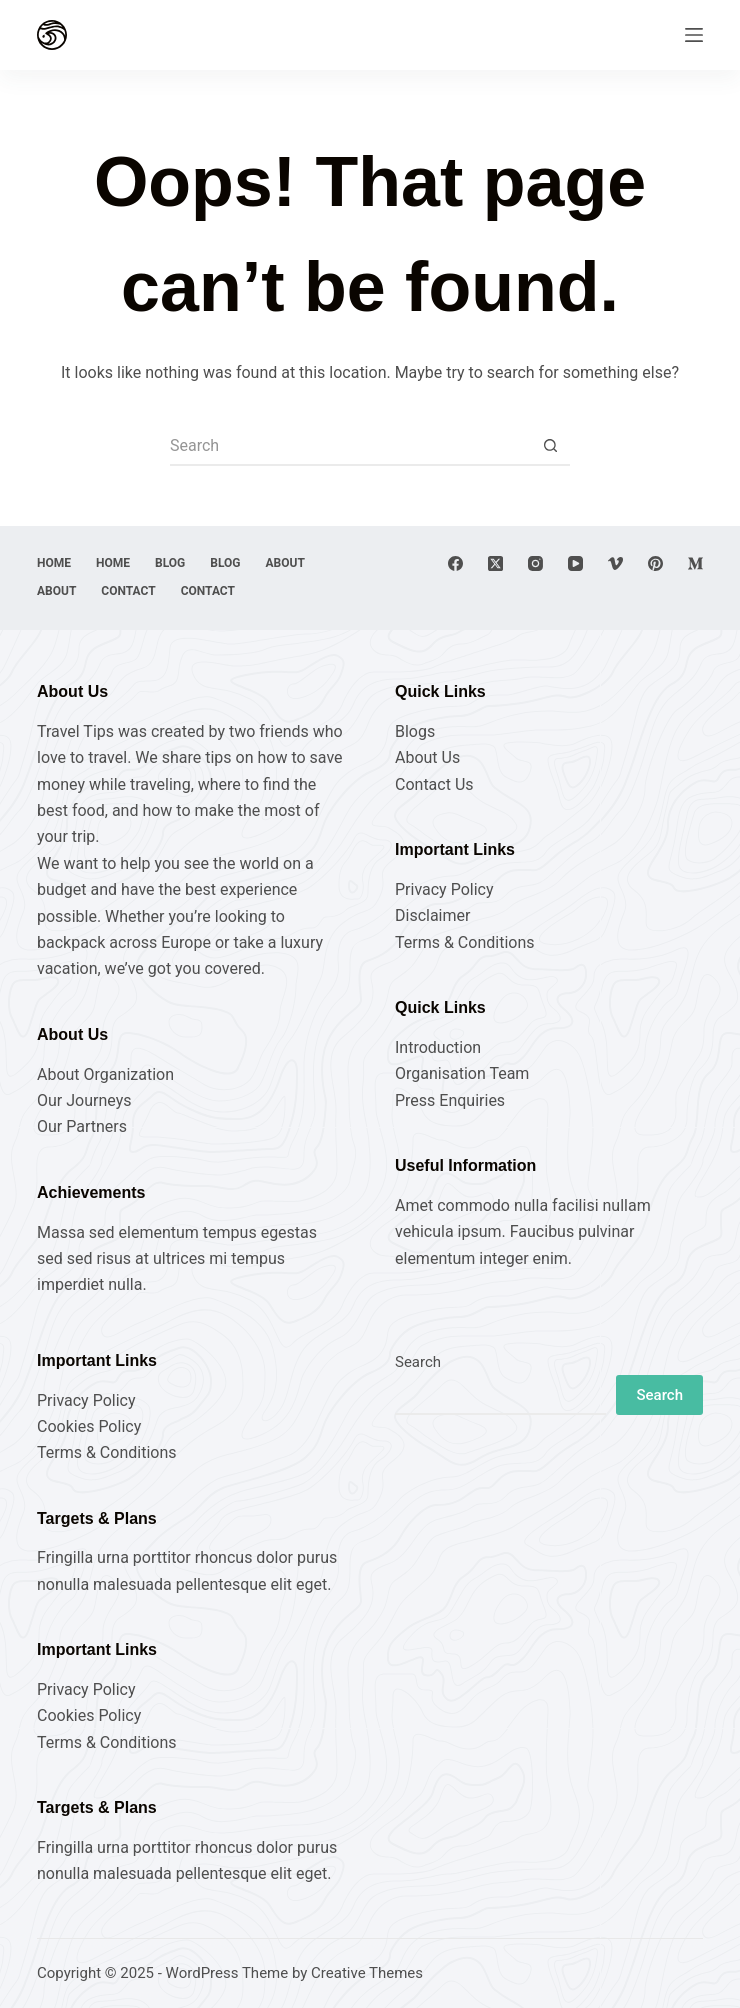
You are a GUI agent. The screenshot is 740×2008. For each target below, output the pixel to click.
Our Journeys (84, 1100)
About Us (427, 757)
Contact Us (434, 784)
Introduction (438, 1047)
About (285, 563)
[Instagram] (535, 563)
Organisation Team (462, 1073)
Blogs (415, 731)
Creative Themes (367, 1973)
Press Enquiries (450, 1100)
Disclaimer (432, 915)
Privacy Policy (444, 889)
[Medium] (695, 563)
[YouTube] (575, 563)
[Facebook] (455, 563)
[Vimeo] (615, 563)
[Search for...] (350, 446)
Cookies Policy (89, 1426)
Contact (128, 591)
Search (418, 1362)
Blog (170, 563)
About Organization (105, 1074)
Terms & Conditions (465, 942)
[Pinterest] (655, 563)
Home (54, 563)
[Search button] (550, 446)
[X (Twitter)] (495, 563)
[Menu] (694, 35)
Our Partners (82, 1126)
